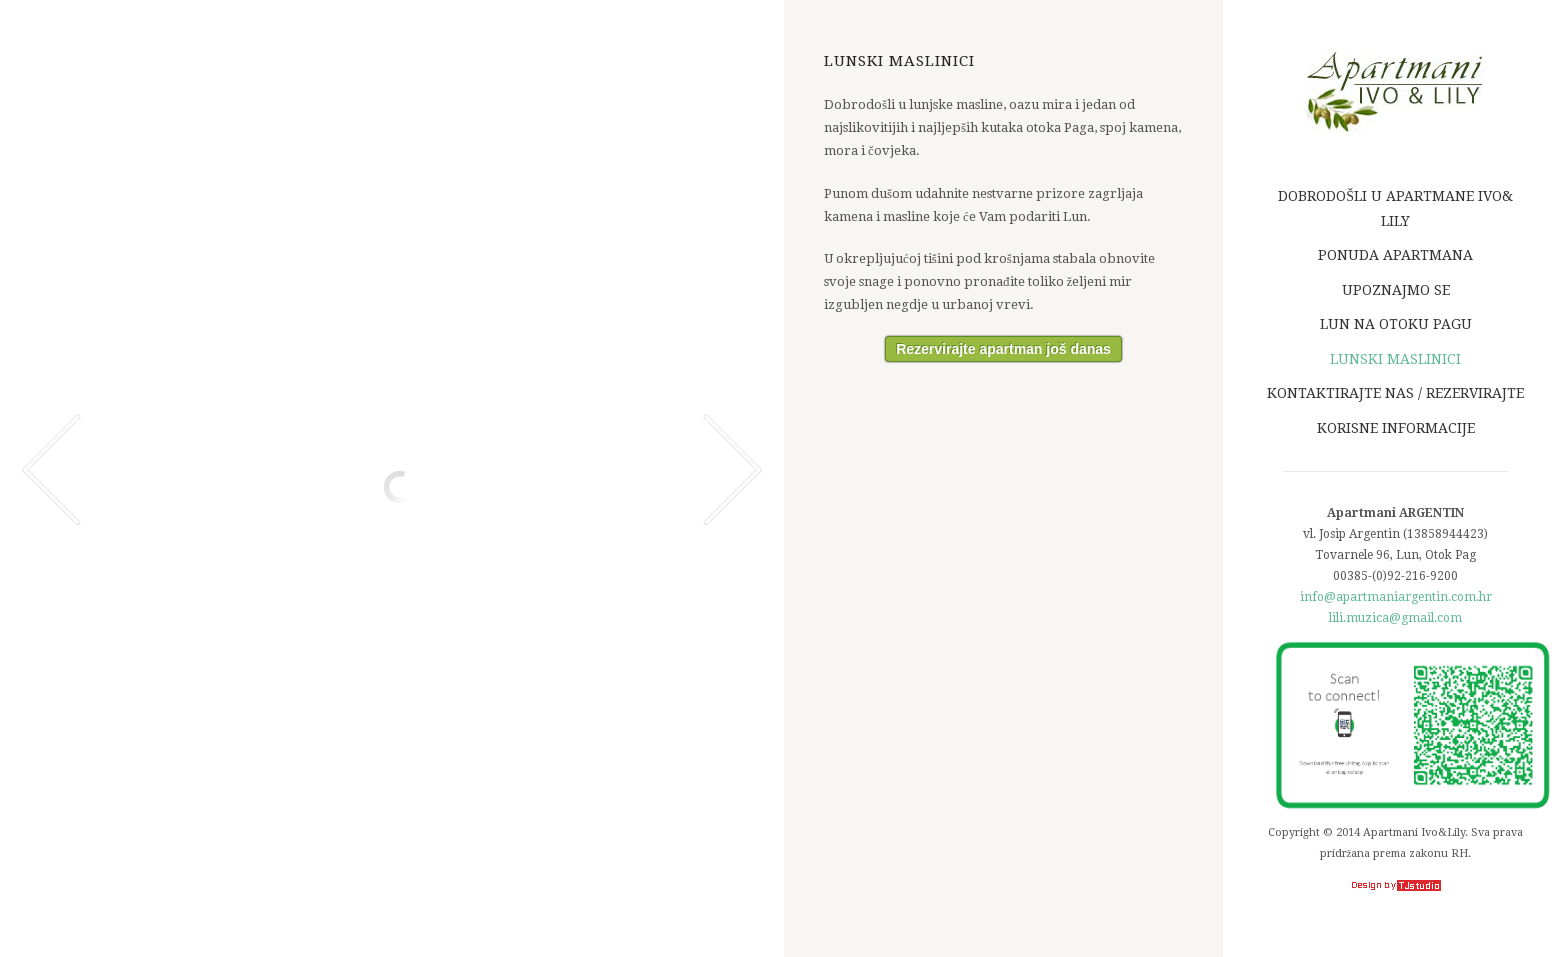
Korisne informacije (1396, 428)
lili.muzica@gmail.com (1395, 618)
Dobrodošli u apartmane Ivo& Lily (1397, 208)
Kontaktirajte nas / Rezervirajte (1395, 393)
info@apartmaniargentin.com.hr (1396, 597)
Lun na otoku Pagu (1396, 324)
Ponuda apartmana (1395, 255)
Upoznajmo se (1396, 290)
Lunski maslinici (1395, 359)
